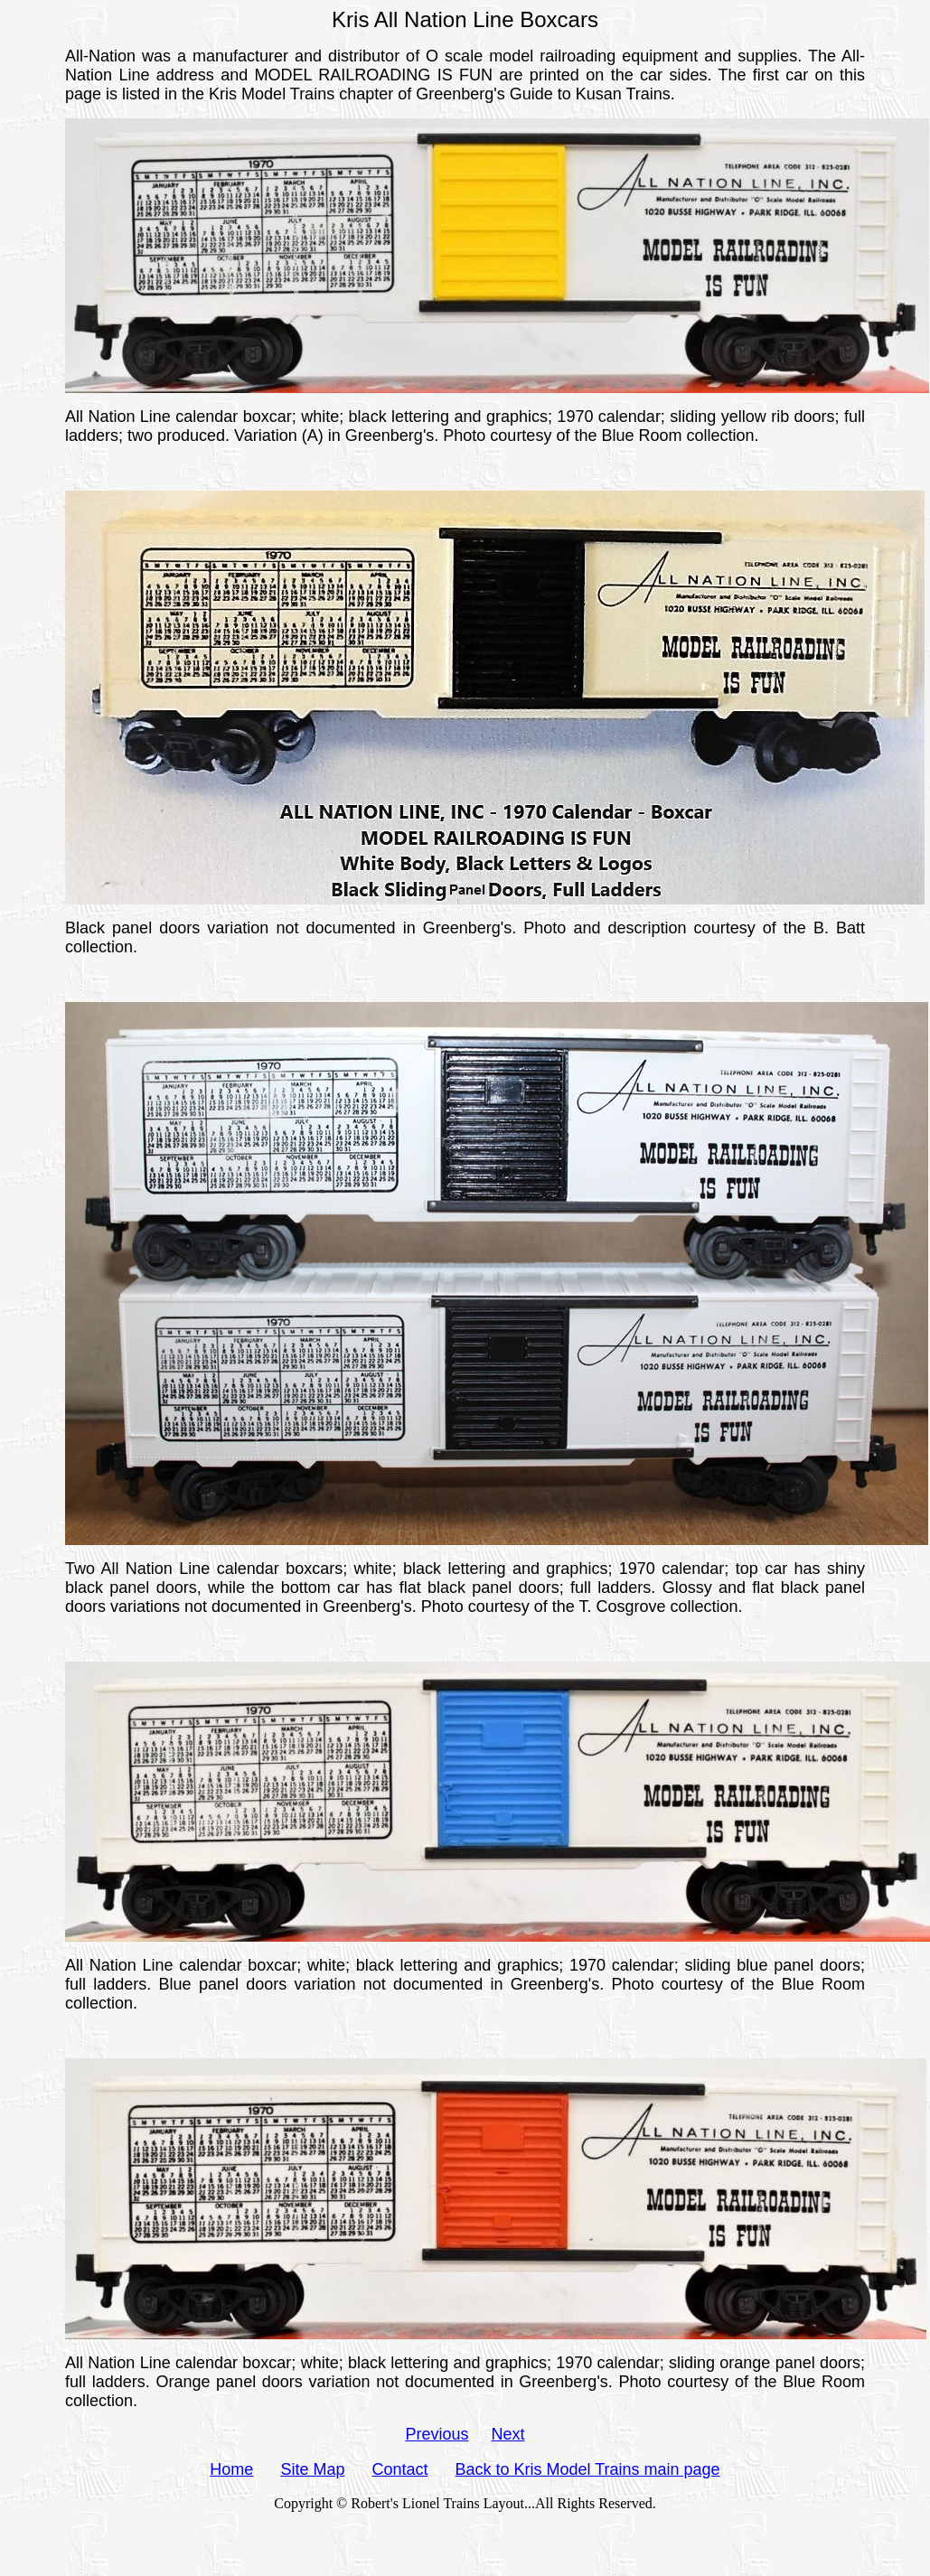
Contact (399, 2469)
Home (231, 2469)
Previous (436, 2434)
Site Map (312, 2469)
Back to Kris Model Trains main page (588, 2469)
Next (508, 2434)
